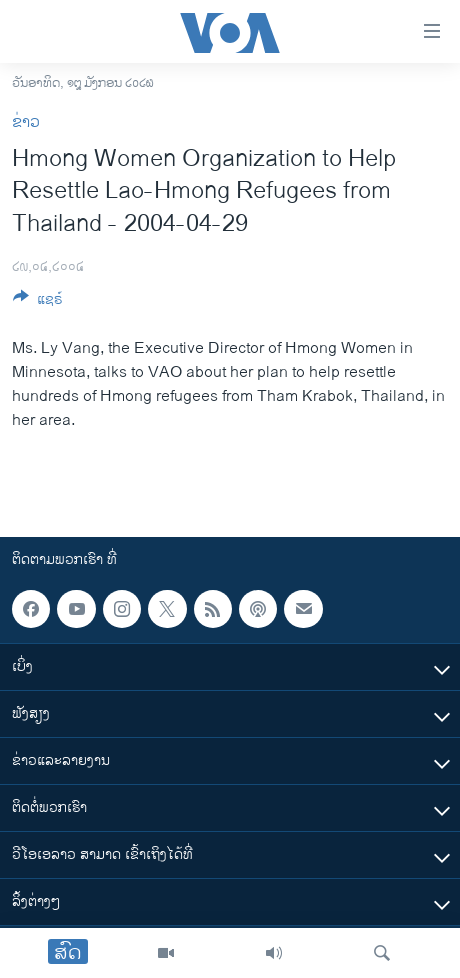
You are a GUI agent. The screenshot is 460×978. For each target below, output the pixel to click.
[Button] (38, 302)
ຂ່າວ (26, 122)
